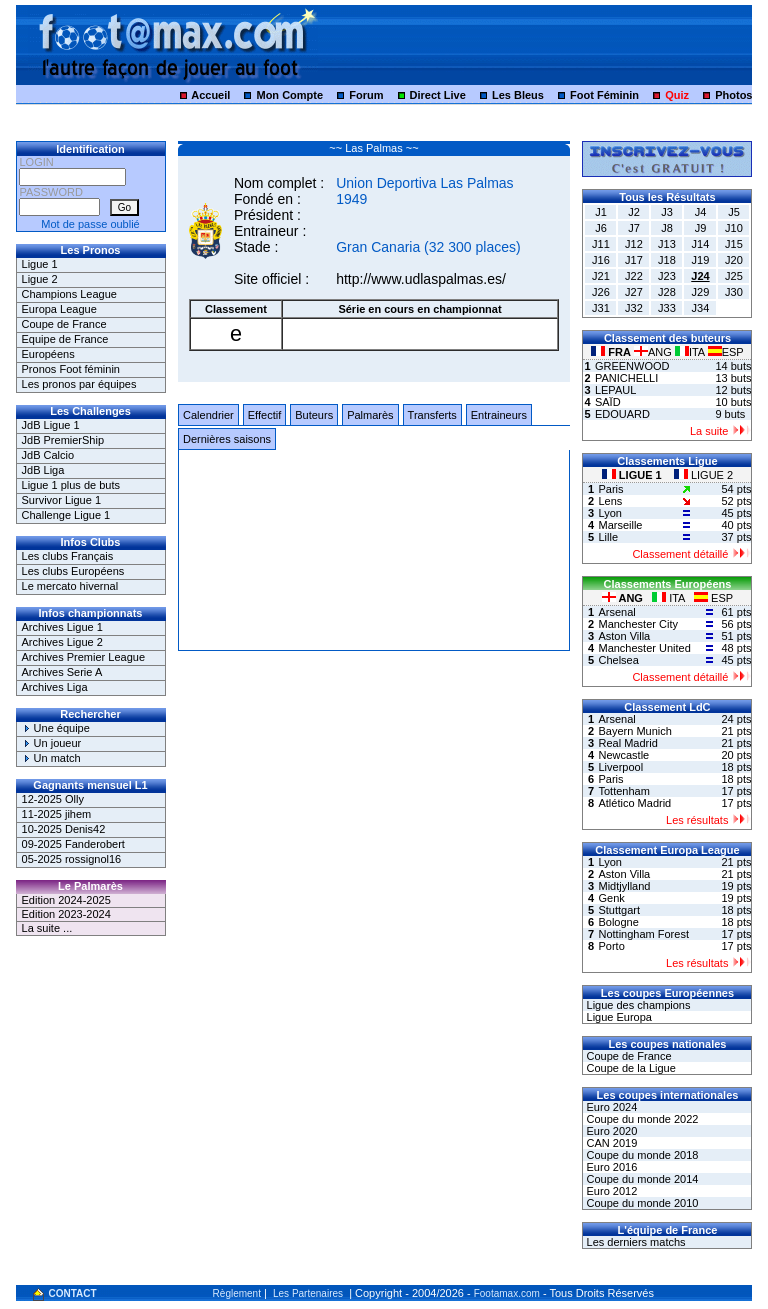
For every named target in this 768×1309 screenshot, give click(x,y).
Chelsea (618, 660)
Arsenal (616, 612)
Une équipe (56, 728)
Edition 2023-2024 (66, 914)
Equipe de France (65, 339)
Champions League (69, 294)
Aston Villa (624, 636)
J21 (601, 276)
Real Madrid (627, 743)
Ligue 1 (40, 264)
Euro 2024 (610, 1107)
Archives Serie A (62, 672)
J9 (701, 228)
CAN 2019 (610, 1143)
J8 (667, 228)
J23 (667, 276)
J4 (701, 212)
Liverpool (620, 767)
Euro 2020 (610, 1131)
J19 (701, 260)
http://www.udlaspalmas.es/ (421, 279)
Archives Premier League (84, 657)
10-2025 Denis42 (64, 829)
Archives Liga (55, 687)
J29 (701, 292)
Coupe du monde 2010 (640, 1203)
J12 (634, 244)
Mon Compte (289, 95)
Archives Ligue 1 (62, 627)
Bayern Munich (634, 731)
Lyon (609, 513)
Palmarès (370, 415)
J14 (701, 244)
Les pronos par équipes (79, 384)
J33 (667, 308)
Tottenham (623, 791)
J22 (634, 276)
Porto (611, 946)
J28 (667, 292)
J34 (701, 308)
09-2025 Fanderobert (73, 844)
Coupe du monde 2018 (640, 1155)
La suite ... (47, 928)
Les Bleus (518, 95)
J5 (734, 212)
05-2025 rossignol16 (72, 859)
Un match (51, 758)
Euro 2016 (610, 1167)
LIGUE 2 (703, 475)
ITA (691, 352)
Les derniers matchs (634, 1242)
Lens (610, 501)
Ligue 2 (40, 279)
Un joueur (52, 743)
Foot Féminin (604, 95)
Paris (610, 489)
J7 (634, 228)
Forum (366, 95)
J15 (734, 244)
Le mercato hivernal (70, 586)
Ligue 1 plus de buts (71, 485)
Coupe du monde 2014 (640, 1179)
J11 (601, 244)
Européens (48, 354)
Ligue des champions (636, 1005)
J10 (734, 228)
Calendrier (208, 415)
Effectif (264, 415)
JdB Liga (43, 470)
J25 (734, 276)
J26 (601, 292)
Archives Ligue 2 (62, 642)
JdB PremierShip (63, 440)
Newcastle (623, 755)
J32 (634, 308)
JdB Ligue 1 (51, 425)
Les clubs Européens (73, 571)
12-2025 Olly (53, 799)
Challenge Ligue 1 (66, 515)
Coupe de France (64, 324)
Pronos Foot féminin (71, 369)
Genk (611, 898)
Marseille (620, 525)
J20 (734, 260)
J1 (601, 212)
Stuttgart (619, 910)
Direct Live (438, 95)
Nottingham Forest (643, 934)
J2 (634, 212)
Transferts (432, 415)
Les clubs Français (68, 556)
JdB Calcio (48, 455)
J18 (667, 260)
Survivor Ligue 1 (62, 500)
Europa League (59, 309)
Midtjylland (624, 886)
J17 (634, 260)
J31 (601, 308)
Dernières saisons (227, 439)
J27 (634, 292)
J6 (601, 228)
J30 (734, 292)
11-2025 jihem (57, 814)
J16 (601, 260)
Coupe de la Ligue (629, 1068)
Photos (733, 95)
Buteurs (314, 415)
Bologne (618, 922)
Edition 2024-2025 (66, 900)
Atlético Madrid (634, 803)
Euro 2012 (610, 1191)
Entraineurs (499, 415)
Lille (608, 537)
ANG (654, 352)
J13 (667, 244)
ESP (726, 352)
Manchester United (644, 648)
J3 (667, 212)
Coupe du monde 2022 (640, 1119)
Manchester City (637, 624)
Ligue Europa (617, 1017)
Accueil (210, 95)
